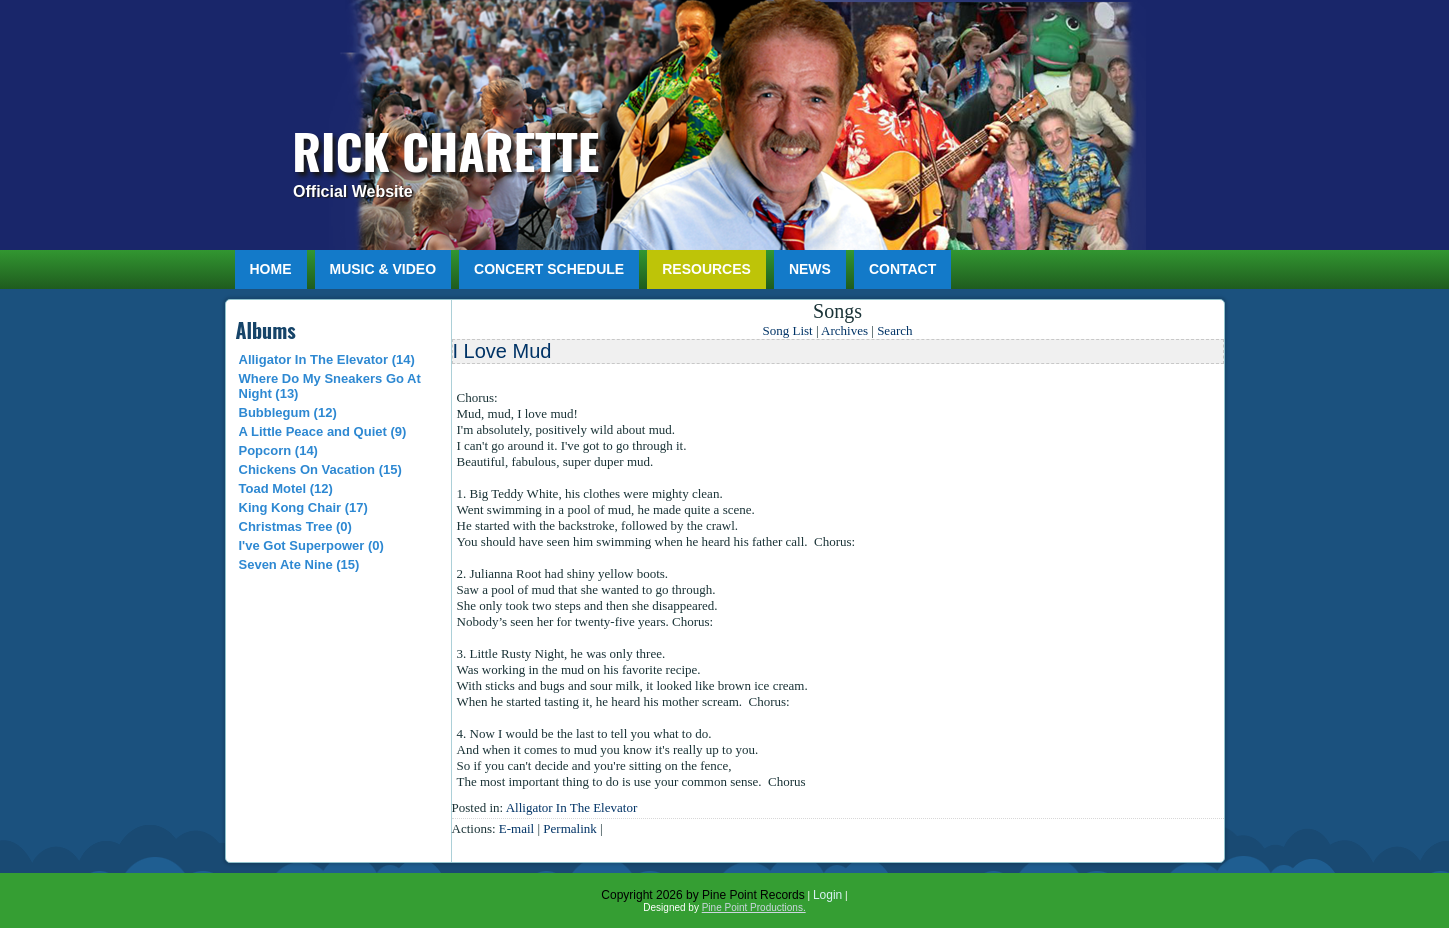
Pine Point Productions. (754, 907)
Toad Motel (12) (286, 488)
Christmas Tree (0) (295, 526)
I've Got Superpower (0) (311, 545)
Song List (787, 330)
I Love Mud (502, 351)
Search (894, 330)
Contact (902, 269)
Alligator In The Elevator (572, 807)
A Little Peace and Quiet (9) (323, 431)
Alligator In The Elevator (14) (327, 359)
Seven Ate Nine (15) (299, 564)
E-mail (516, 828)
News (810, 269)
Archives (844, 330)
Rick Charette (445, 150)
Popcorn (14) (278, 450)
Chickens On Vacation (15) (320, 469)
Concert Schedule (549, 269)
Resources (706, 269)
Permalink (569, 828)
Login (827, 895)
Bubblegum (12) (288, 412)
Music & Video (383, 269)
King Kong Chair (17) (303, 507)
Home (271, 269)
